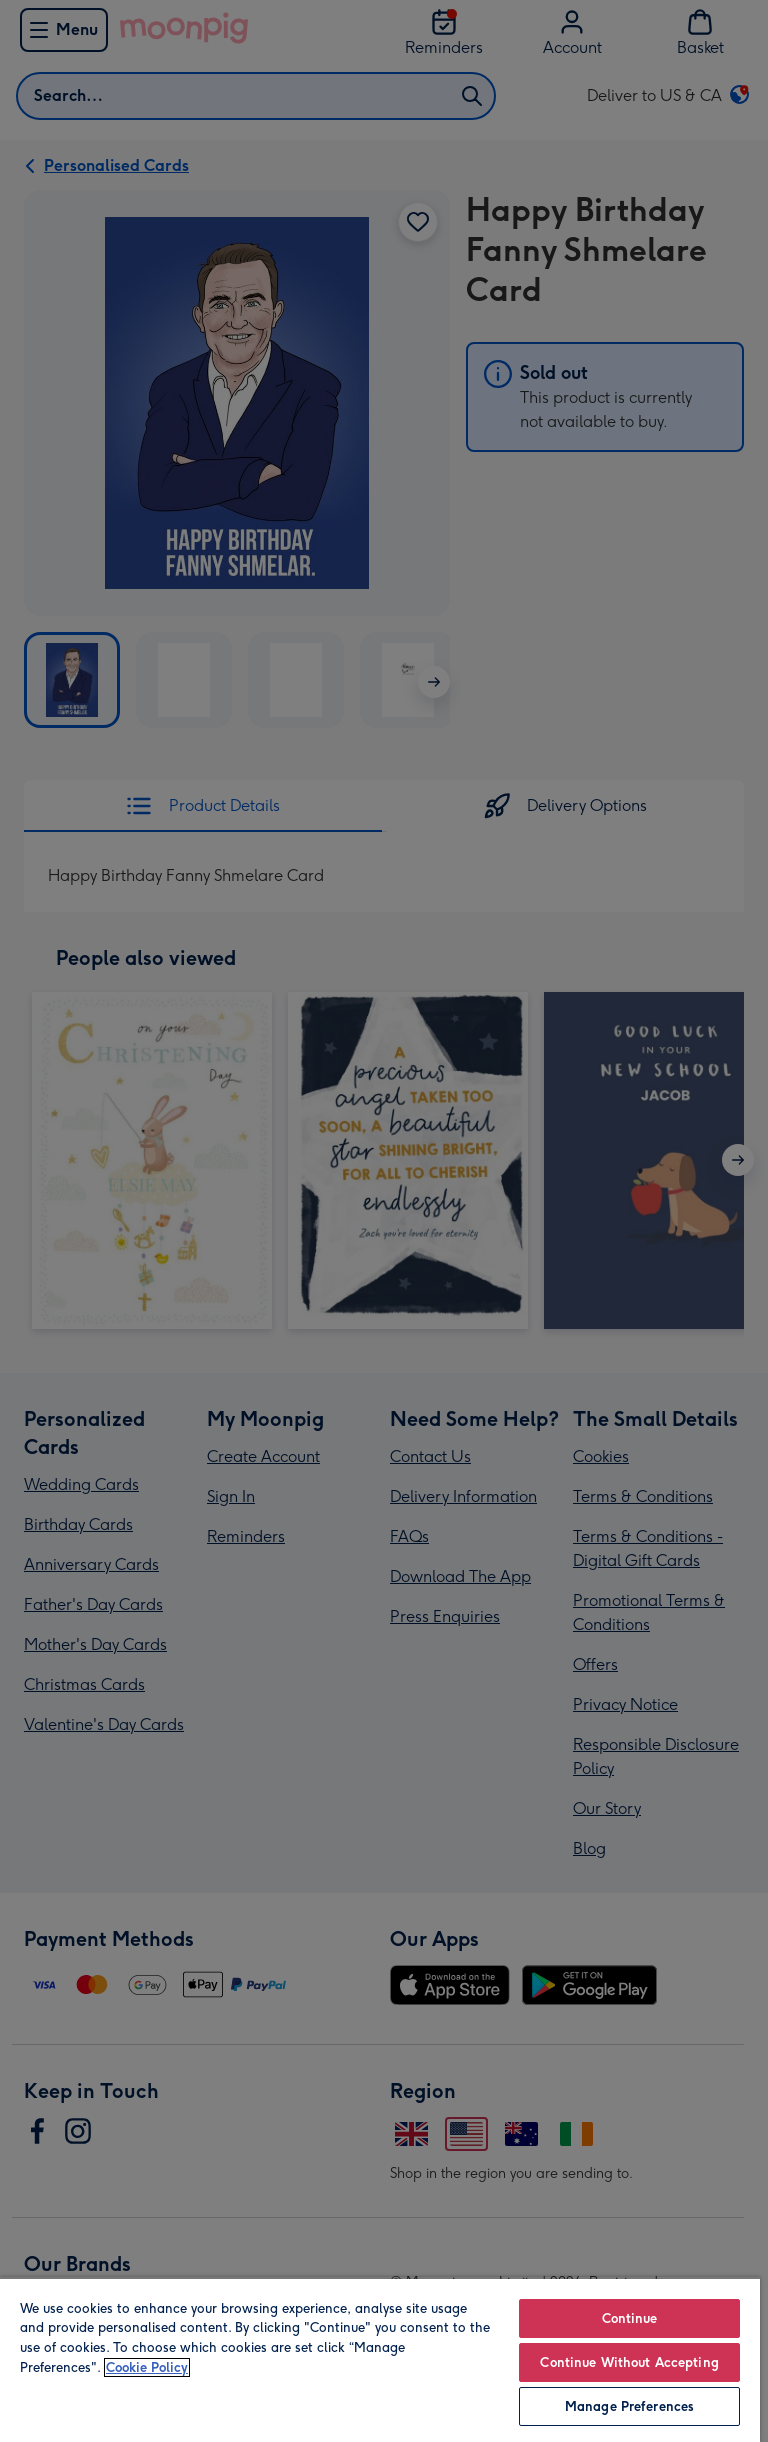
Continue (630, 2318)
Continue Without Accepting (629, 2362)
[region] (380, 2359)
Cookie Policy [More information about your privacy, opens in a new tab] (147, 2367)
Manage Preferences (629, 2406)
